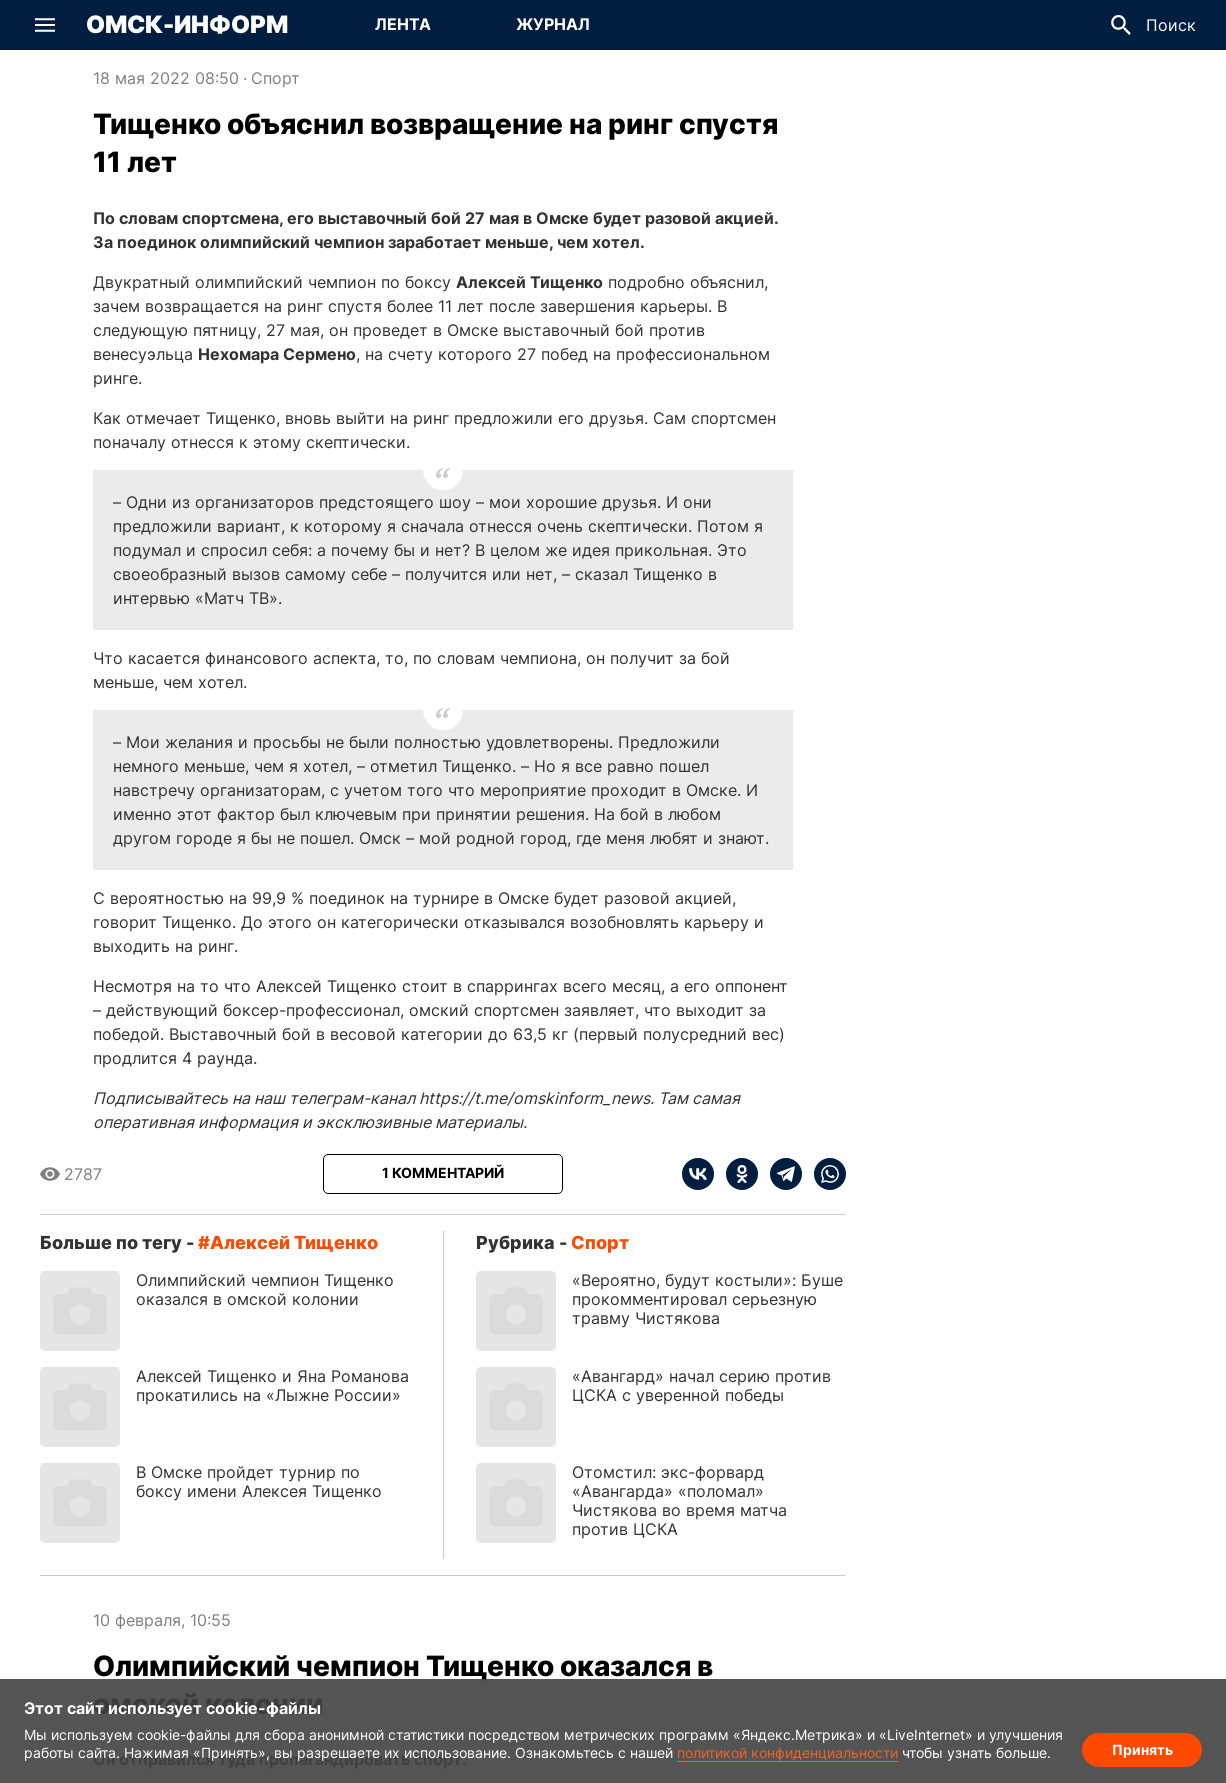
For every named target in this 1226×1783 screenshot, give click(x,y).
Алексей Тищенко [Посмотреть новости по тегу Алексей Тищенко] (294, 1242)
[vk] (698, 1174)
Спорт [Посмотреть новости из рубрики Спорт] (275, 78)
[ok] (736, 1174)
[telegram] (780, 1174)
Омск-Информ (187, 25)
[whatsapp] (824, 1174)
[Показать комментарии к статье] (443, 1174)
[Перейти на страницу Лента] (403, 25)
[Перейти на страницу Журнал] (553, 25)
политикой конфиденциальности (787, 1752)
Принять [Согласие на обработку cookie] (1142, 1748)
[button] (45, 25)
